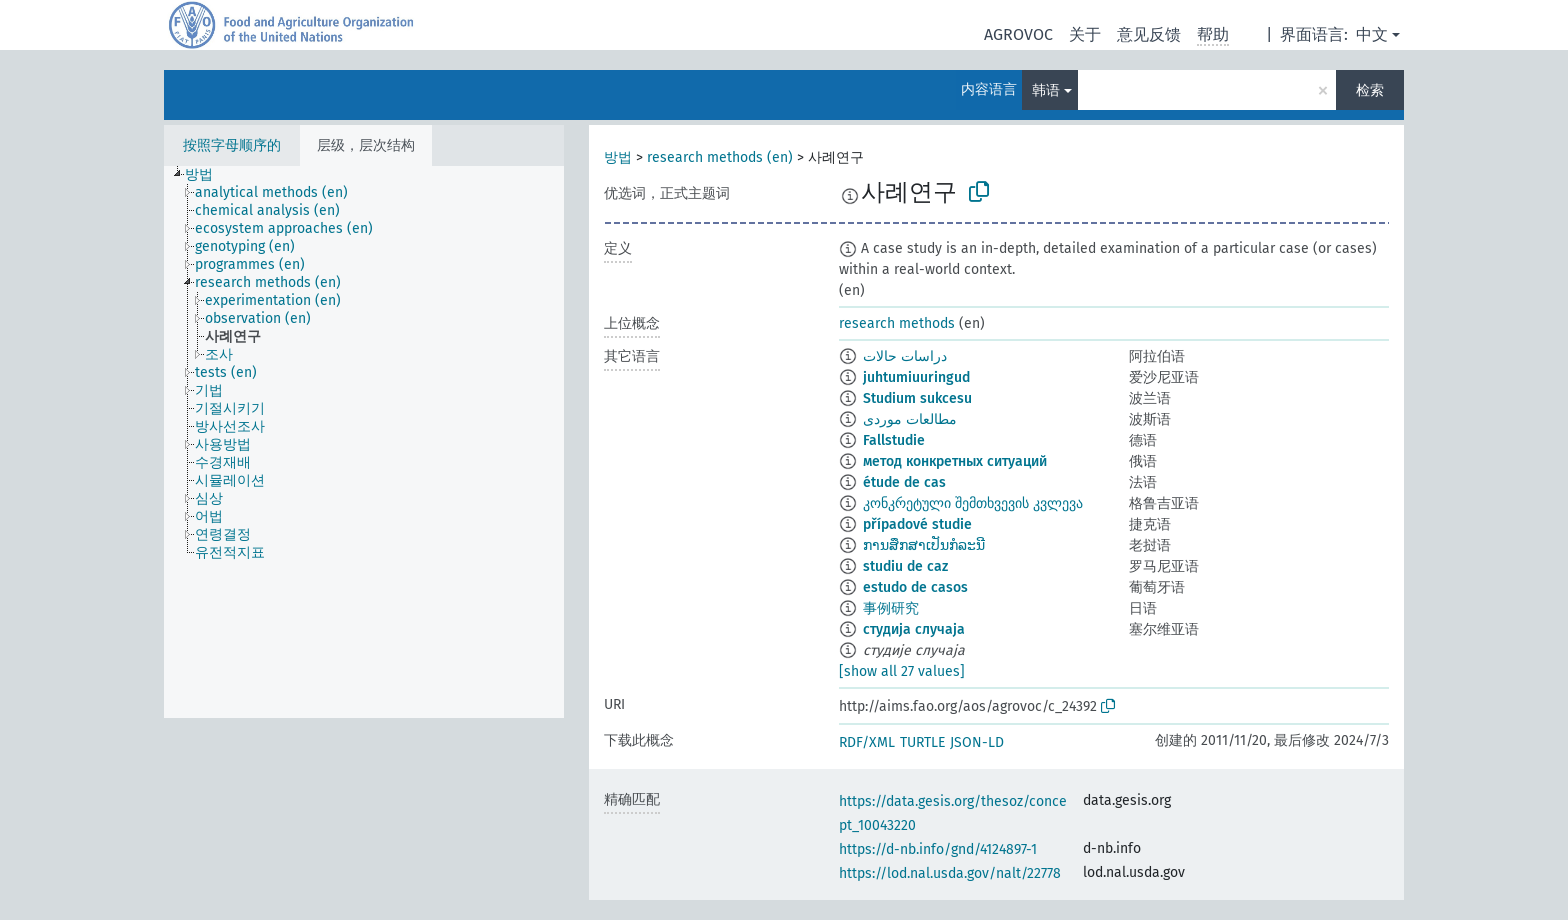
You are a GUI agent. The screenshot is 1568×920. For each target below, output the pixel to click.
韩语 (1046, 90)
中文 (1372, 34)
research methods (897, 323)
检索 (1370, 90)
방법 (618, 157)
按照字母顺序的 (232, 145)
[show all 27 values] (902, 671)
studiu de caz (905, 566)
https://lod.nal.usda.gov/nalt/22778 (950, 873)
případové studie (917, 524)
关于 (1085, 34)
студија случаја (914, 629)
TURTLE (922, 742)
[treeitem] (207, 175)
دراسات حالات (905, 356)
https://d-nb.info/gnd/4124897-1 (938, 849)
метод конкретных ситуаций (955, 461)
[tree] (364, 442)
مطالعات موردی (910, 419)
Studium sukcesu (917, 398)
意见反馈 (1149, 34)
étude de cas (904, 482)
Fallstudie (894, 440)
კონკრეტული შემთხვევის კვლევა (973, 503)
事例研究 (891, 608)
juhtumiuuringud (916, 377)
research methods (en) (720, 157)
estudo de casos (915, 587)
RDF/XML (867, 742)
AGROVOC (1018, 34)
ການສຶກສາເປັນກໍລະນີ (924, 545)
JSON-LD (977, 742)
